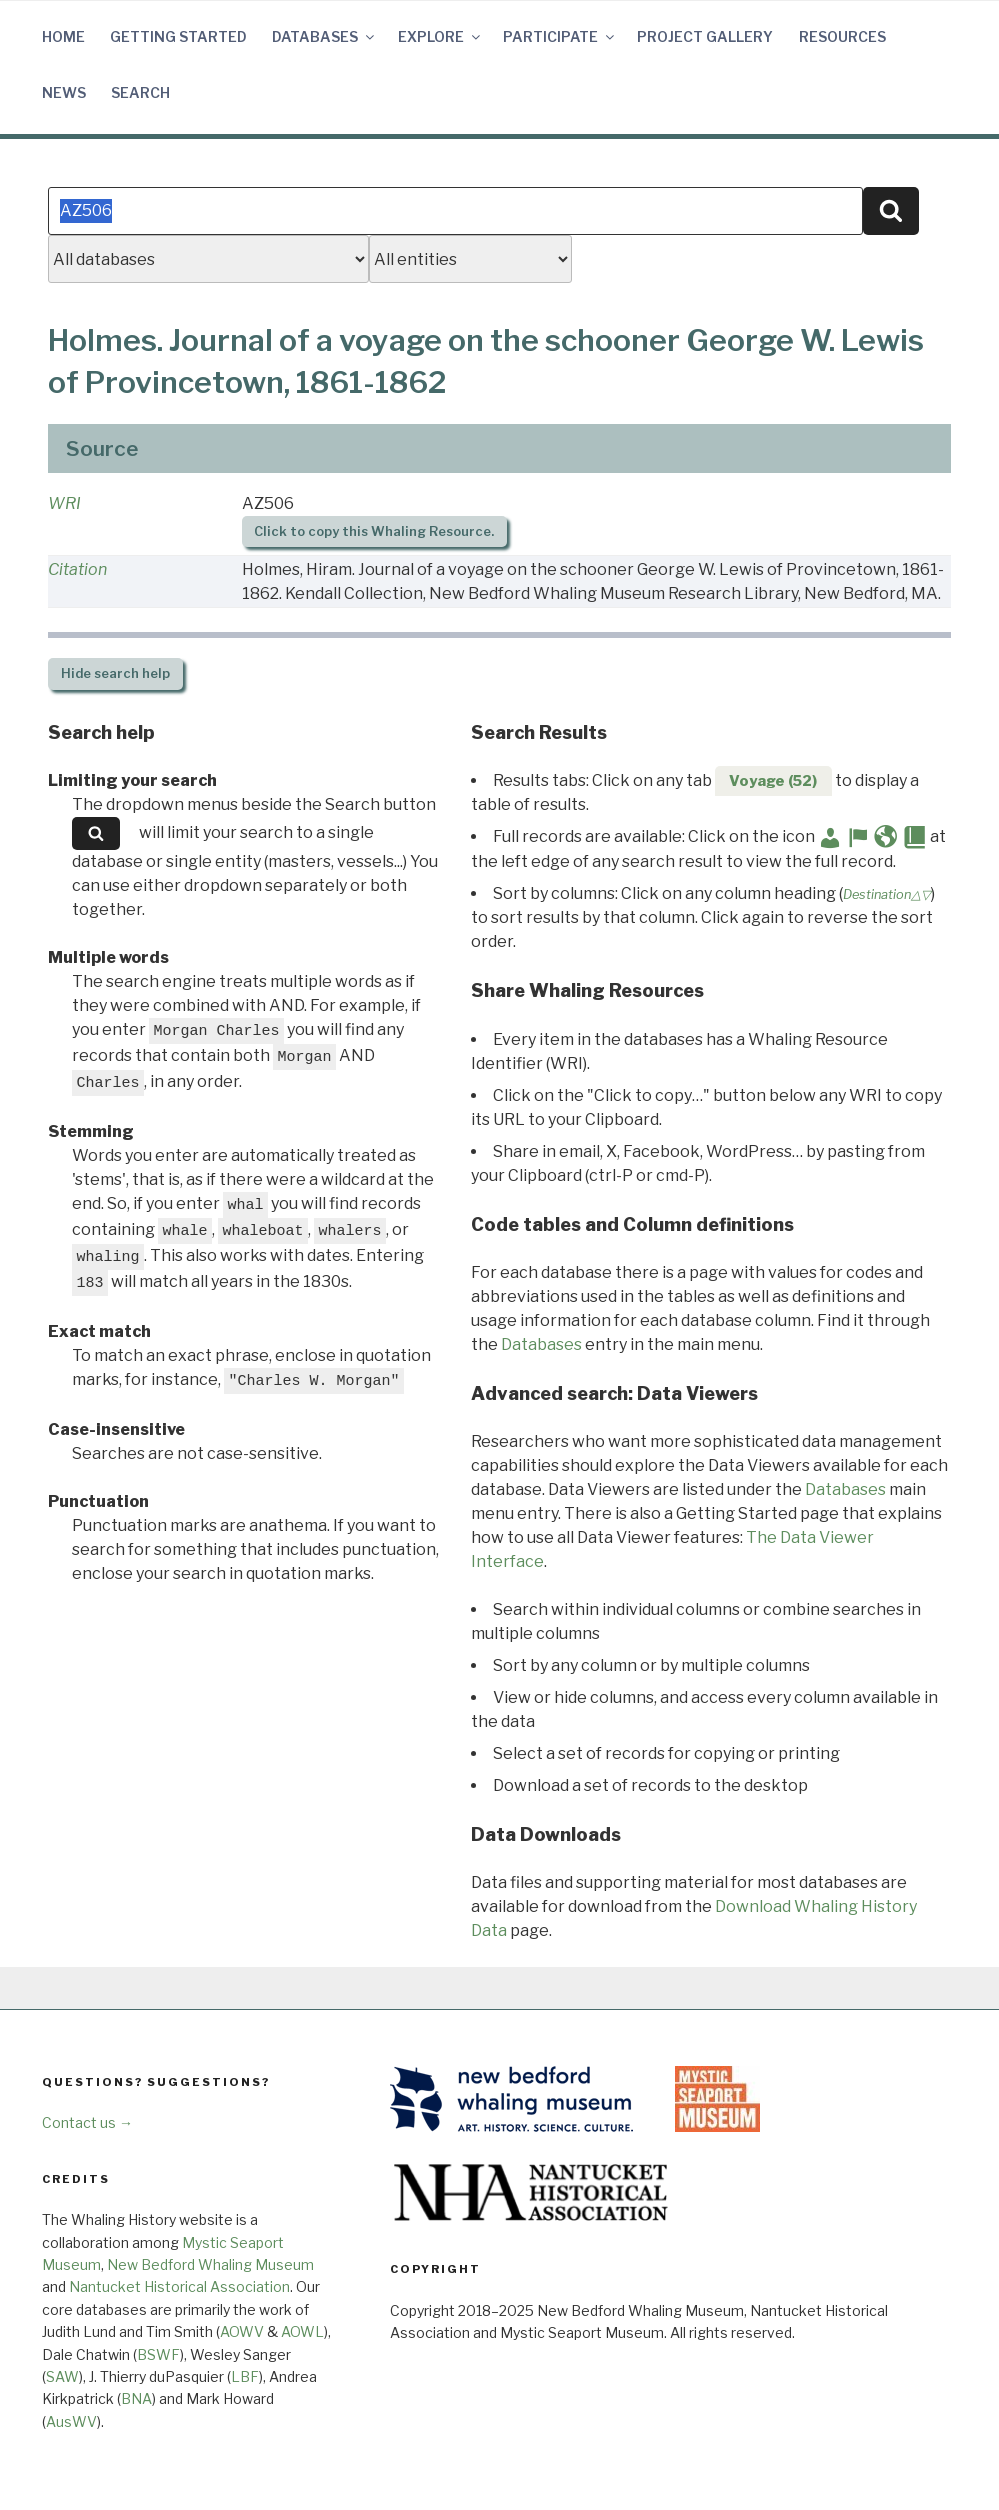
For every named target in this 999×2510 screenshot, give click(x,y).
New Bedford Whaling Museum (210, 2264)
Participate (560, 36)
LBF (245, 2376)
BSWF (158, 2354)
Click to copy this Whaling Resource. (374, 531)
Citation (77, 569)
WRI (64, 503)
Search (140, 92)
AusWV (71, 2421)
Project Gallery (705, 36)
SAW (62, 2376)
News (64, 92)
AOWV (242, 2331)
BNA (136, 2398)
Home (63, 36)
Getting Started (178, 36)
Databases (324, 36)
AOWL (302, 2331)
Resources (842, 36)
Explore (440, 36)
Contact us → (87, 2122)
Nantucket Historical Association (179, 2286)
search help (115, 673)
